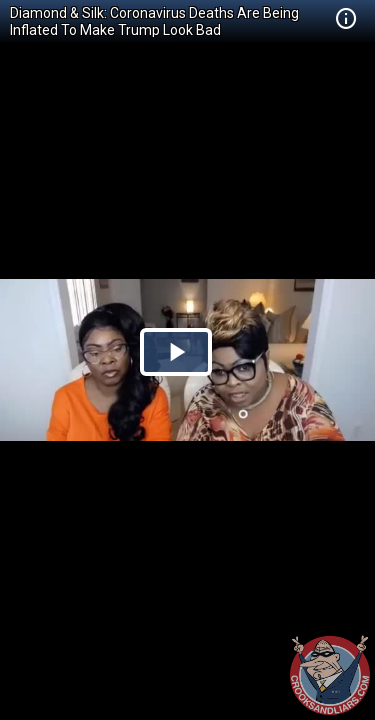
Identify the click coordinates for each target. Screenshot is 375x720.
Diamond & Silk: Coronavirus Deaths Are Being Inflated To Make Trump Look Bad (154, 21)
